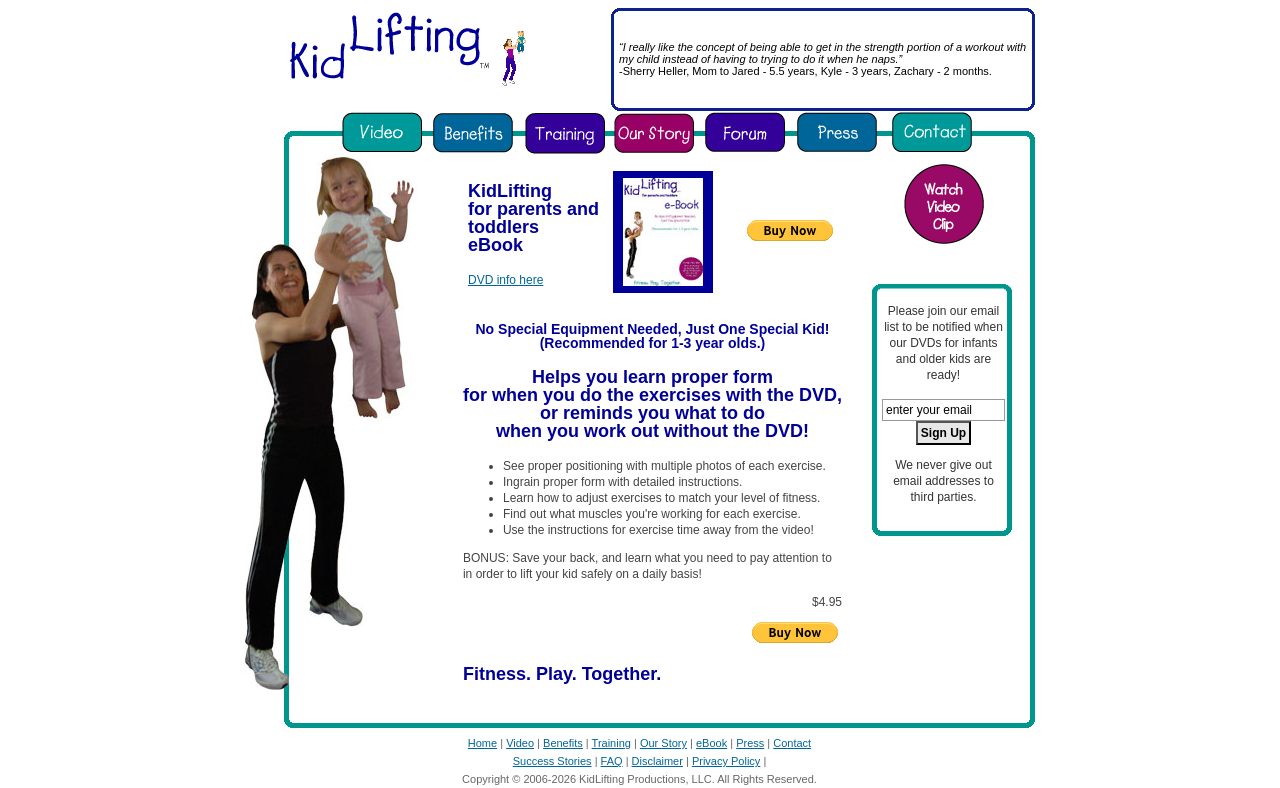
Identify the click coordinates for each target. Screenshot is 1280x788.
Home (482, 743)
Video (520, 743)
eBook (711, 743)
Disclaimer (657, 761)
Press (750, 743)
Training (611, 743)
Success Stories (552, 761)
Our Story (663, 743)
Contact (792, 743)
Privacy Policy (726, 761)
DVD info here (505, 280)
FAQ (612, 761)
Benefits (563, 743)
